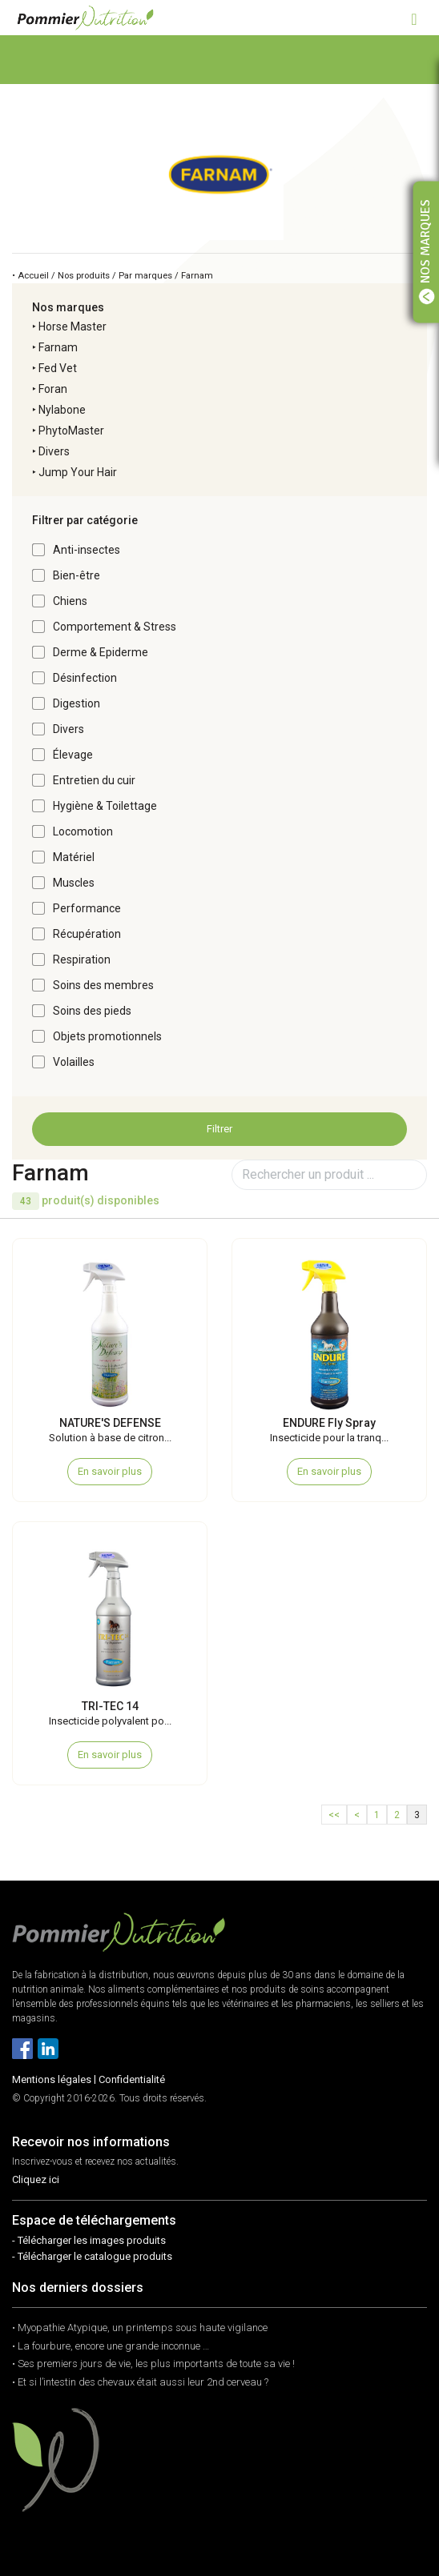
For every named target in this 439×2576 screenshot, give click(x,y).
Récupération (87, 933)
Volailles (74, 1062)
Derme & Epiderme (100, 652)
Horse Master (72, 326)
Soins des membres (103, 985)
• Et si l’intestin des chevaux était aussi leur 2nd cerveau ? (140, 2382)
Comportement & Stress (114, 626)
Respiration (82, 959)
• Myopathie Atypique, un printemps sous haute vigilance (140, 2328)
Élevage (73, 754)
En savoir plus (110, 1471)
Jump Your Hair (77, 472)
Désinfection (85, 677)
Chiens (70, 601)
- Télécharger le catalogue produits (92, 2256)
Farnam (58, 347)
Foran (52, 389)
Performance (87, 908)
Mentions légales (51, 2079)
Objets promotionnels (107, 1036)
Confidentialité (132, 2079)
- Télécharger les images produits (89, 2240)
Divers (54, 451)
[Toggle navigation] (414, 17)
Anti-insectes (86, 549)
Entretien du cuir (94, 780)
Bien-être (76, 575)
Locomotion (83, 831)
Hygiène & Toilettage (105, 805)
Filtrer (219, 1129)
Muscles (74, 882)
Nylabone (62, 409)
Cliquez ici (35, 2179)
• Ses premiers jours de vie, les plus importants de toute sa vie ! (153, 2364)
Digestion (76, 703)
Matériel (74, 857)
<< (334, 1815)
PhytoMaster (71, 430)
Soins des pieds (92, 1010)
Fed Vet (57, 368)
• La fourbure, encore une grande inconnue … (110, 2346)
